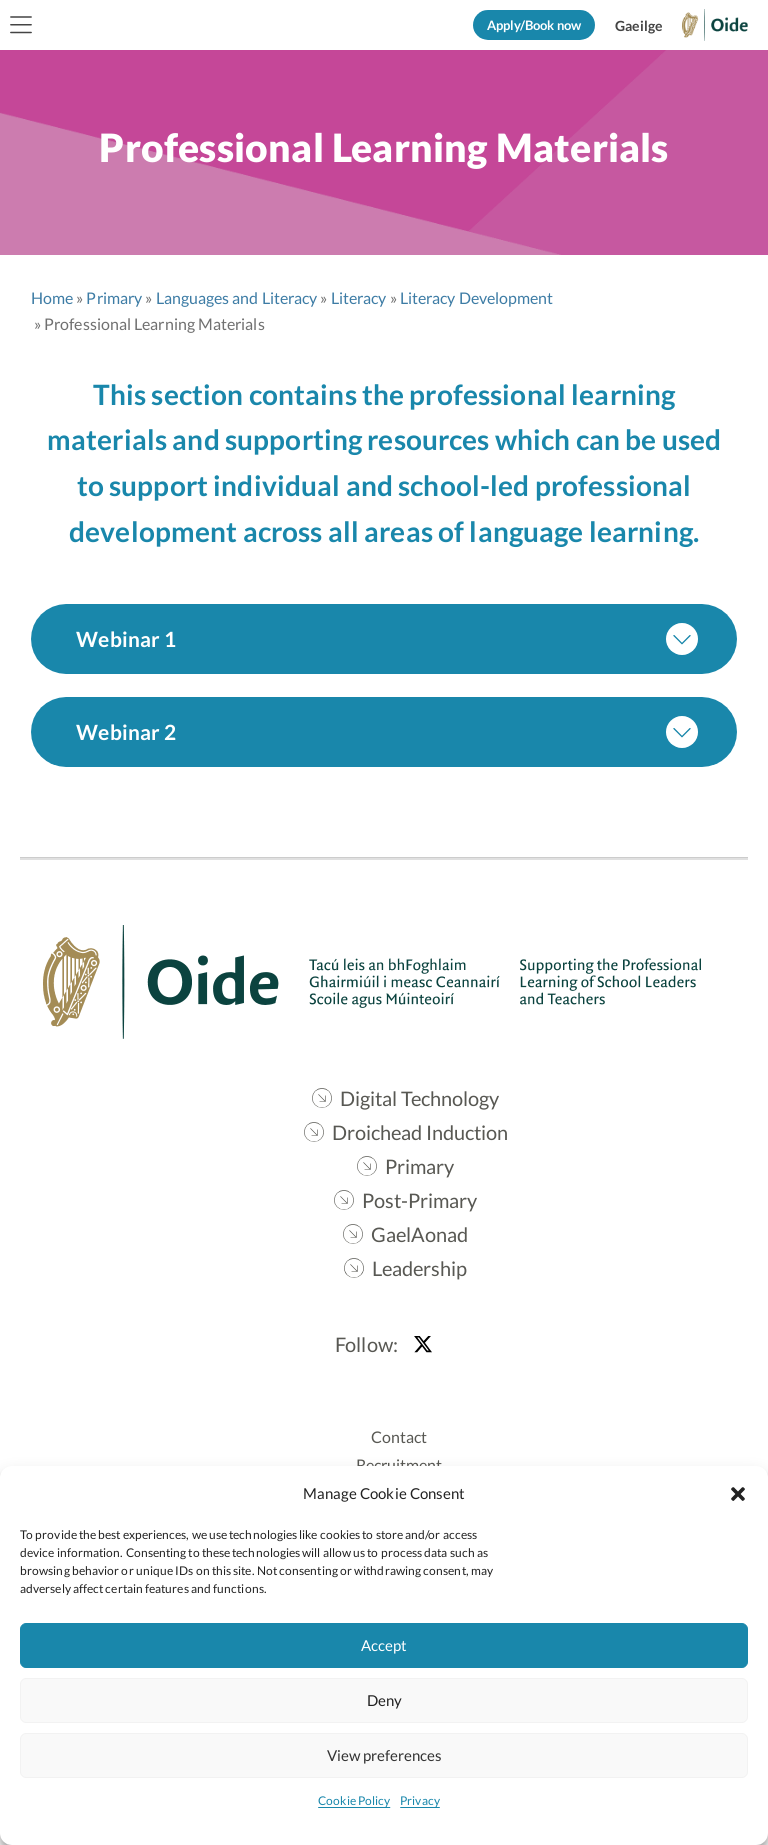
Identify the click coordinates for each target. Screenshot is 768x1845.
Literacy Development (478, 298)
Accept (384, 1645)
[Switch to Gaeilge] (638, 26)
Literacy (360, 298)
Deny (384, 1700)
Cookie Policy (354, 1800)
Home (53, 298)
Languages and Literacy (238, 298)
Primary (116, 298)
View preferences (384, 1755)
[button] (738, 1493)
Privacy (420, 1800)
